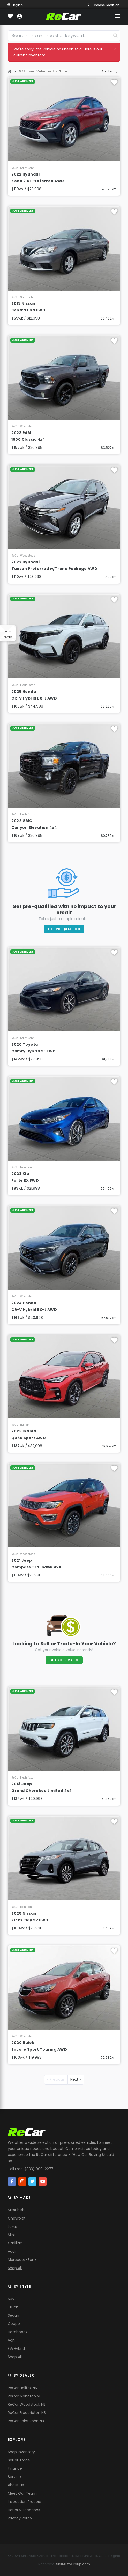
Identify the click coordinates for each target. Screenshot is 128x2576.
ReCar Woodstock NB (27, 2404)
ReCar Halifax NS (22, 2387)
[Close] (115, 48)
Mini (11, 2234)
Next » (75, 2079)
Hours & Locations (24, 2509)
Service (14, 2476)
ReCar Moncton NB (24, 2396)
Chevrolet (17, 2218)
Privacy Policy (20, 2518)
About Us (16, 2485)
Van (11, 2340)
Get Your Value (64, 1660)
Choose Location (103, 5)
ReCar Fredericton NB (27, 2412)
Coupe (14, 2323)
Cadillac (15, 2243)
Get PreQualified (64, 929)
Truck (13, 2307)
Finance (15, 2468)
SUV (11, 2298)
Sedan (13, 2315)
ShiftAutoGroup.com (73, 2564)
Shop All (15, 2267)
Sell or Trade (19, 2460)
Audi (12, 2251)
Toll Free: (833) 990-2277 (31, 2168)
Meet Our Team (22, 2493)
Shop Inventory (21, 2452)
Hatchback (17, 2332)
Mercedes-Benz (22, 2259)
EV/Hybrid (16, 2348)
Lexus (13, 2226)
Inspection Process (25, 2501)
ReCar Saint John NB (26, 2420)
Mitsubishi (16, 2210)
